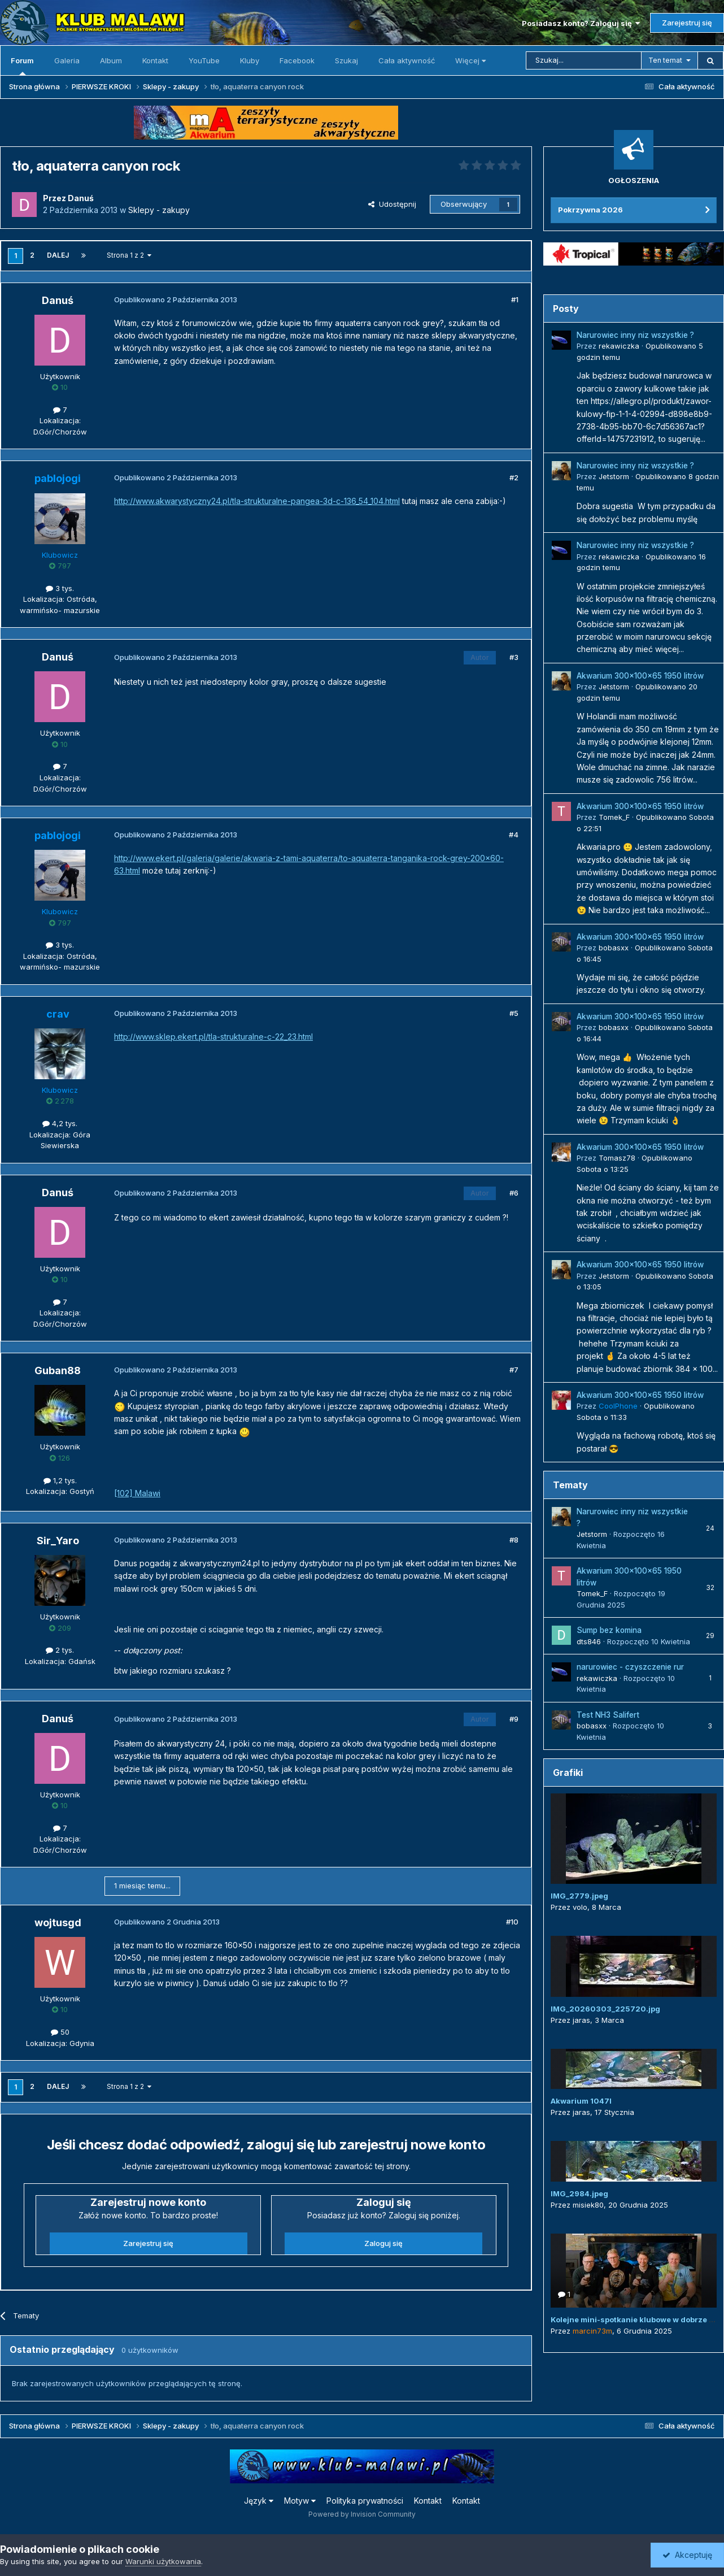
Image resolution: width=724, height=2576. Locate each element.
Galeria (67, 60)
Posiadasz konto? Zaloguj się (581, 23)
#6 (513, 1192)
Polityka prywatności (364, 2500)
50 (60, 2031)
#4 (513, 834)
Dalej (58, 255)
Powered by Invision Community (362, 2514)
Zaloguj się (383, 2243)
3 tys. (60, 588)
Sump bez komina (609, 1630)
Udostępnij (392, 203)
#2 (513, 477)
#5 (513, 1013)
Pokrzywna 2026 (590, 209)
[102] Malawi (137, 1493)
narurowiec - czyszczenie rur (630, 1666)
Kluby (249, 60)
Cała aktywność (406, 60)
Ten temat (665, 60)
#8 (513, 1539)
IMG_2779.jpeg (579, 1895)
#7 (513, 1369)
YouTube (204, 60)
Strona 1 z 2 (129, 255)
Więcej (470, 60)
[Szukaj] (583, 60)
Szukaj (346, 60)
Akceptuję (687, 2555)
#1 (514, 299)
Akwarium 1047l (581, 2100)
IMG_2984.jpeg (579, 2193)
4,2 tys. (59, 1123)
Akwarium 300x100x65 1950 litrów (640, 675)
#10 (512, 1921)
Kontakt (155, 60)
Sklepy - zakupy (159, 210)
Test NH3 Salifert (608, 1714)
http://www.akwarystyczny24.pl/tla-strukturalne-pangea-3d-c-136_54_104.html (257, 501)
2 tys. (60, 1649)
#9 (513, 1718)
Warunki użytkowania (163, 2561)
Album (111, 60)
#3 (513, 657)
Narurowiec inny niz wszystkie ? (635, 335)
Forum (22, 65)
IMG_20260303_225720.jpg (605, 2008)
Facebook (297, 60)
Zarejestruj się (687, 22)
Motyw (300, 2500)
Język (258, 2500)
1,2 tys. (60, 1480)
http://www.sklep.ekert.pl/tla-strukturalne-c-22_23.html (213, 1036)
